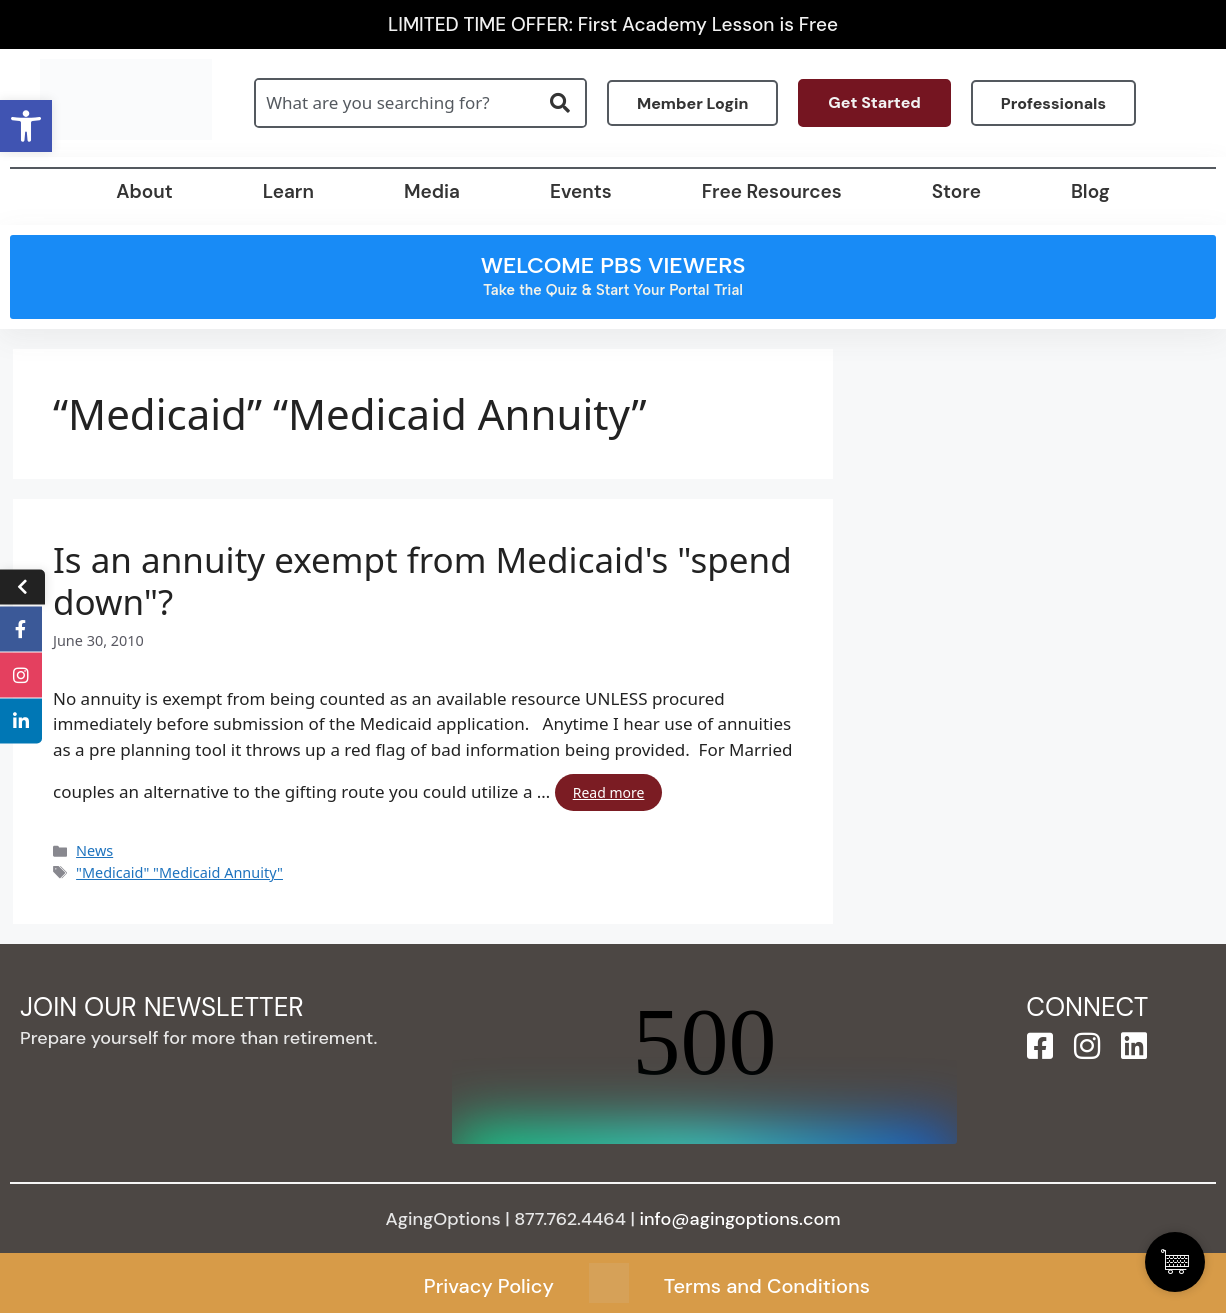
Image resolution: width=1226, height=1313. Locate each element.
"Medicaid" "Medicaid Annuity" (179, 872)
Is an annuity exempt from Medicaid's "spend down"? (422, 581)
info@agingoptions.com (740, 1219)
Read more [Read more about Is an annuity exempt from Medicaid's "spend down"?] (609, 792)
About (144, 191)
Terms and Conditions (767, 1286)
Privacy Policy (489, 1286)
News (94, 850)
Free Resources (772, 191)
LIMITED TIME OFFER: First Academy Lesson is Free (613, 24)
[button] (26, 126)
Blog (1090, 191)
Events (581, 191)
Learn (288, 191)
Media (432, 191)
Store (956, 191)
